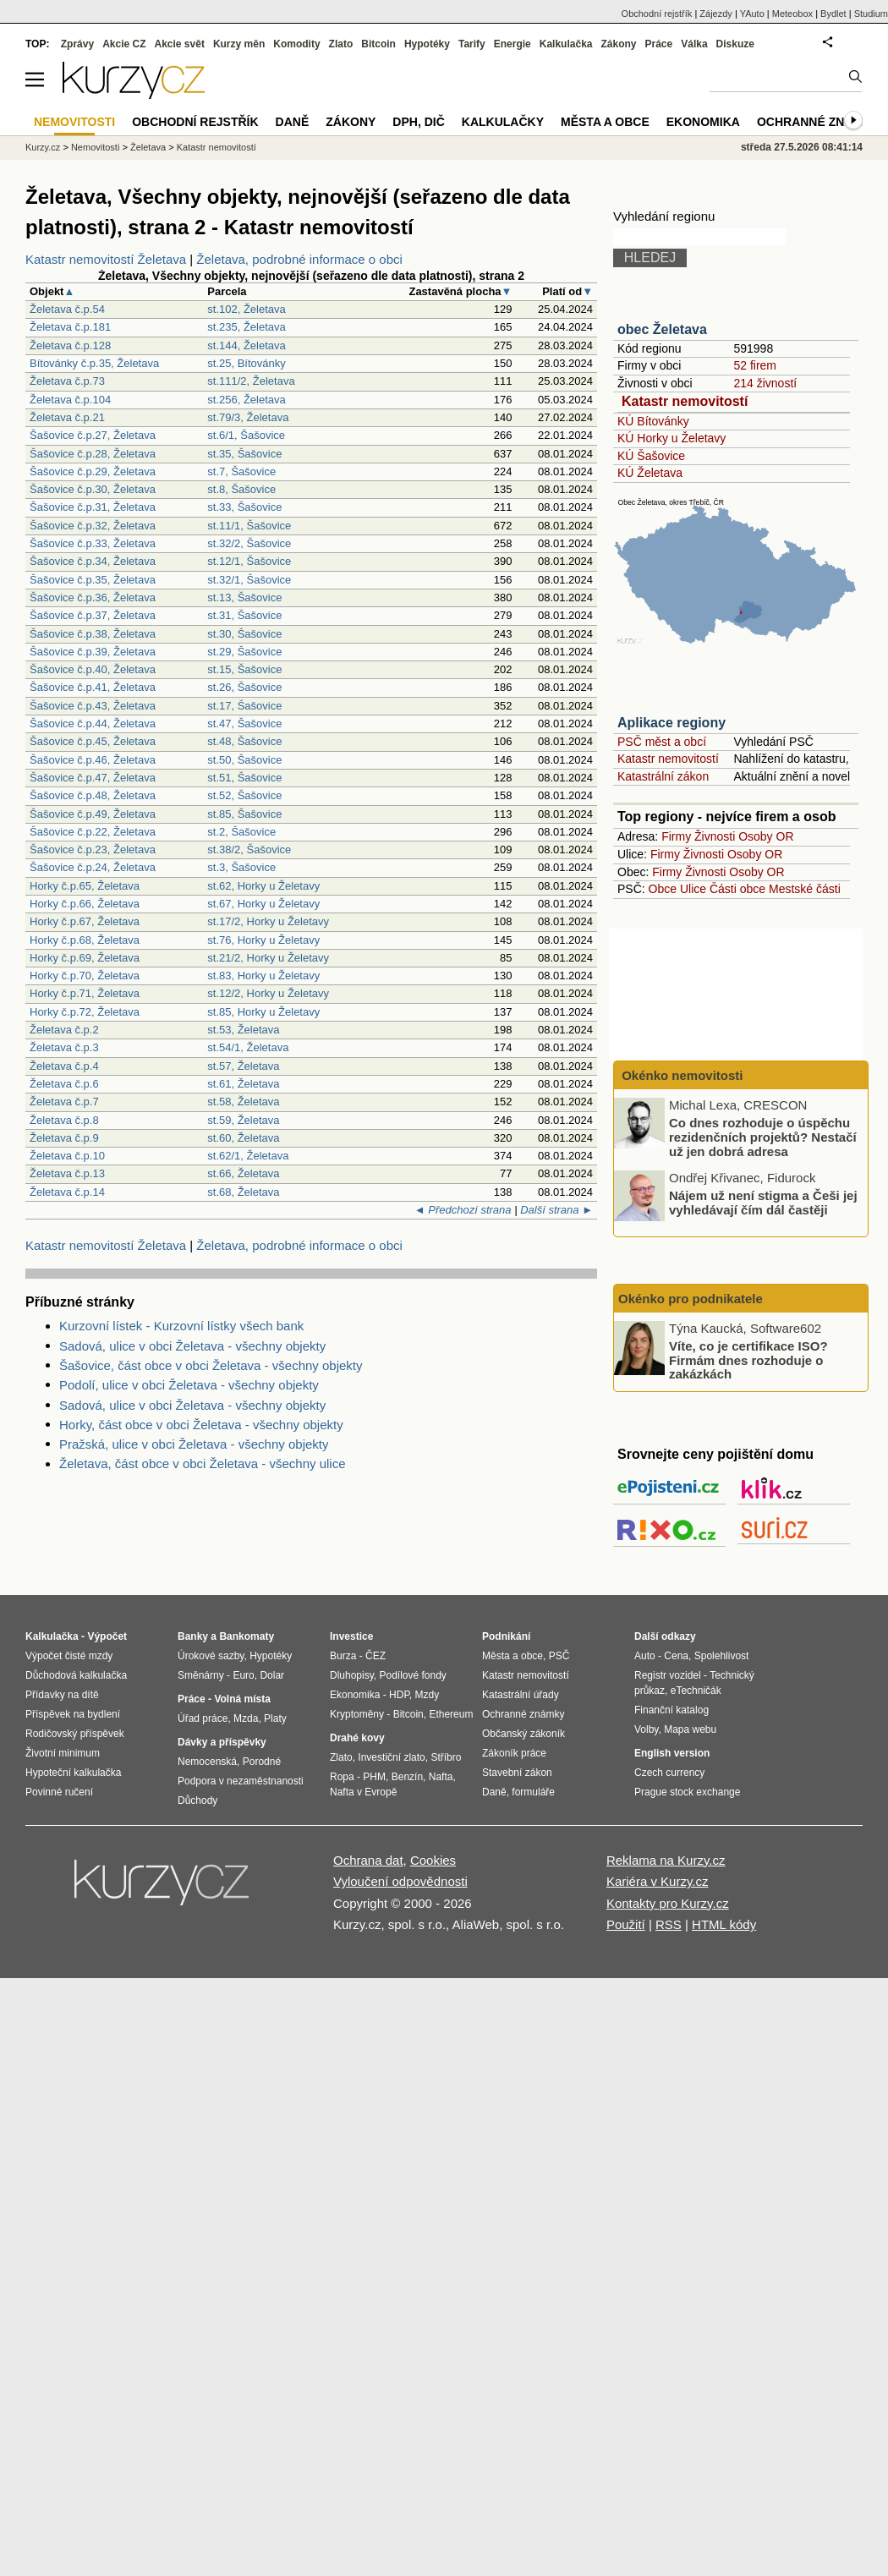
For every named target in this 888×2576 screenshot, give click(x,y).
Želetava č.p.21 (67, 417)
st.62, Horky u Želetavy (263, 886)
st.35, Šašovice (244, 453)
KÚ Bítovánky (653, 421)
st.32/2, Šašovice (249, 543)
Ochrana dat (368, 1860)
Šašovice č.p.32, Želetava (93, 525)
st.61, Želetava (243, 1083)
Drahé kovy (357, 1738)
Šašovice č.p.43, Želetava (93, 705)
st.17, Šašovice (244, 705)
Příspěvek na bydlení (72, 1714)
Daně (293, 122)
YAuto (752, 13)
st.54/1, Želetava (247, 1047)
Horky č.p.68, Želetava (85, 940)
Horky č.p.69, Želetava (85, 957)
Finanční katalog (671, 1710)
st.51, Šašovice (244, 777)
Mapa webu (690, 1729)
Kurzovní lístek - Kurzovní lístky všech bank (181, 1325)
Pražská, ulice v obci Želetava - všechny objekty (193, 1444)
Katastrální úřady (520, 1695)
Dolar (272, 1675)
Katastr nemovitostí (685, 401)
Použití (625, 1924)
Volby (646, 1729)
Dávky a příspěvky (222, 1742)
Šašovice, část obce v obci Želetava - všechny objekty (211, 1365)
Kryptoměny (357, 1714)
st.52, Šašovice (244, 795)
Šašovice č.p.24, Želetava (93, 867)
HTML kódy (724, 1924)
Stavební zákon (517, 1773)
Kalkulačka (566, 44)
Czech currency (669, 1773)
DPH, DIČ (418, 122)
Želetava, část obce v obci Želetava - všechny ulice (202, 1463)
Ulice (693, 889)
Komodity (296, 44)
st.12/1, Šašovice (249, 561)
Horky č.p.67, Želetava (85, 921)
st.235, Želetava (246, 327)
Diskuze (735, 44)
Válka (694, 44)
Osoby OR (765, 836)
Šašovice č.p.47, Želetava (93, 777)
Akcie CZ (123, 44)
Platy (275, 1718)
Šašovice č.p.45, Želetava (93, 741)
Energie (512, 44)
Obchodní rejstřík (657, 13)
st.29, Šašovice (244, 651)
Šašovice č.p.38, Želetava (93, 634)
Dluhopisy (352, 1675)
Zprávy (77, 44)
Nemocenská (207, 1762)
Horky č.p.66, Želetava (85, 903)
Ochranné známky (818, 122)
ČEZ (375, 1656)
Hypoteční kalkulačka (73, 1773)
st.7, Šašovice (241, 471)
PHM (374, 1777)
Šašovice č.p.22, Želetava (93, 831)
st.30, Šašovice (244, 634)
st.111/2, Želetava (250, 381)
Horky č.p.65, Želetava (85, 886)
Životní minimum (62, 1753)
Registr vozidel (667, 1675)
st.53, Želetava (243, 1029)
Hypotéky (427, 44)
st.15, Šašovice (244, 669)
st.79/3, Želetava (247, 417)
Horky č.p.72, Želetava (85, 1012)
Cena (676, 1656)
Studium (871, 13)
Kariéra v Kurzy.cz (657, 1881)
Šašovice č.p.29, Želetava (93, 471)
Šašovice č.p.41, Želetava (93, 687)
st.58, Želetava (243, 1101)
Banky (193, 1636)
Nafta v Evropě (363, 1792)
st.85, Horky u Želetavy (263, 1012)
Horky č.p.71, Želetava (85, 993)
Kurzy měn (239, 44)
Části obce (737, 889)
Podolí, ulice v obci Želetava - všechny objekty (189, 1385)
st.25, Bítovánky (246, 363)
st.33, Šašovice (244, 507)
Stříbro (445, 1757)
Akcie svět (180, 44)
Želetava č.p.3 (64, 1047)
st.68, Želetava (243, 1192)
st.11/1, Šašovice (249, 525)
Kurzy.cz (42, 147)
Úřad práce (202, 1718)
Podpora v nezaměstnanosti (241, 1781)
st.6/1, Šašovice (246, 435)
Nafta (441, 1777)
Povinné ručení (59, 1792)
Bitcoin (378, 44)
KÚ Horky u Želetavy (671, 438)
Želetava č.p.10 (67, 1155)
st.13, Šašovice (244, 597)
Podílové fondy (412, 1675)
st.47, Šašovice (244, 723)
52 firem (754, 365)
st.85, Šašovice (244, 814)
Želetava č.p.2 (64, 1029)
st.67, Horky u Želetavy (263, 903)
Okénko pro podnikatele (690, 1298)
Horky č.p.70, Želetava (85, 975)
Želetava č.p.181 (70, 327)
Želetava (148, 147)
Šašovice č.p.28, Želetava (93, 453)
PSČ (559, 1656)
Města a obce (605, 122)
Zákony (618, 44)
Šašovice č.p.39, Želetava (93, 651)
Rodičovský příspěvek (74, 1734)
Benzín (407, 1777)
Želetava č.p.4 (64, 1066)
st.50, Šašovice (244, 760)
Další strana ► (556, 1209)
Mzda (245, 1718)
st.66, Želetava (243, 1173)
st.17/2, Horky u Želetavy (268, 921)
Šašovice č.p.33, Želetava (93, 543)
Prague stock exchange (687, 1792)
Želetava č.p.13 (67, 1173)
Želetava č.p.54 (67, 309)
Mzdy (427, 1695)
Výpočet (107, 1636)
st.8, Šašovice (241, 489)
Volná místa (242, 1699)
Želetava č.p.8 (64, 1120)
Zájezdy (715, 13)
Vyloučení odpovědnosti (400, 1881)
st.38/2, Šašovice (249, 849)
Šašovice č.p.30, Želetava (93, 489)
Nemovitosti (95, 147)
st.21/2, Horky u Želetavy (268, 957)
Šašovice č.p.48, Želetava (93, 795)
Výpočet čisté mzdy (68, 1656)
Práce (659, 44)
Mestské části (805, 889)
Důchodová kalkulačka (76, 1675)
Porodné (262, 1762)
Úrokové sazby (211, 1656)
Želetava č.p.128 (70, 345)
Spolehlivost (721, 1656)
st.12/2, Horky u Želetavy (268, 993)
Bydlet (833, 13)
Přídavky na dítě (62, 1695)
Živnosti (714, 836)
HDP (399, 1695)
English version (672, 1753)
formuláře (533, 1792)
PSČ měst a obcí (661, 741)
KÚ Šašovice (651, 456)
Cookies (433, 1860)
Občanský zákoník (523, 1734)
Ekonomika (703, 122)
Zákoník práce (514, 1753)
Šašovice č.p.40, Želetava (93, 669)
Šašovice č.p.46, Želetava (93, 760)
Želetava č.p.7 (64, 1101)
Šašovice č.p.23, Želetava (93, 849)
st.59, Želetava (243, 1120)
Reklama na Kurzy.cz (666, 1860)
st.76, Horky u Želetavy (263, 940)
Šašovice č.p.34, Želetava (93, 561)
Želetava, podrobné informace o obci (299, 259)
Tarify (471, 44)
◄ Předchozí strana (463, 1209)
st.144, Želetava (246, 345)
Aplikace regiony (671, 722)
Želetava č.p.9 (64, 1138)
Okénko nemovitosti (680, 1075)
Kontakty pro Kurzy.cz (667, 1903)
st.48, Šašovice (244, 741)
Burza (343, 1656)
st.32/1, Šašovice (249, 579)
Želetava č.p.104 (70, 399)
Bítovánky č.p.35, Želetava (94, 363)
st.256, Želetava (246, 399)
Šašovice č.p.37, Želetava (93, 615)
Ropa (342, 1777)
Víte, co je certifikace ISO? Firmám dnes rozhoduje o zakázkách (748, 1360)
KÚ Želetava (649, 473)
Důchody (197, 1800)
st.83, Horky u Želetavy (263, 975)
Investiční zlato (391, 1757)
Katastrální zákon (663, 776)
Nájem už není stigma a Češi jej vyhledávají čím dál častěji (763, 1202)
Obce (663, 889)
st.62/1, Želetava (247, 1155)
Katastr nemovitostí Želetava (105, 259)
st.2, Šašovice (241, 831)
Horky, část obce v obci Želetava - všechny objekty (201, 1424)
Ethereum (451, 1714)
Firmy (676, 836)
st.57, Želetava (243, 1066)
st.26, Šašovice (244, 687)
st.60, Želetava (243, 1138)
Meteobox (792, 13)
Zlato (341, 44)
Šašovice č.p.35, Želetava (93, 579)
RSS (668, 1924)
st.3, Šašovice (241, 867)
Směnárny (201, 1675)
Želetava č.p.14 (67, 1192)
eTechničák (696, 1690)
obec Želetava (662, 329)
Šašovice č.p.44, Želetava (93, 723)
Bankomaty (246, 1636)
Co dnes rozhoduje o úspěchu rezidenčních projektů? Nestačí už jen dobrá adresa (763, 1136)
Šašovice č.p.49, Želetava (93, 814)
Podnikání (506, 1636)
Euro (243, 1675)
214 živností (765, 383)
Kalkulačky (503, 122)
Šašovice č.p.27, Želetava (93, 435)
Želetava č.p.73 (67, 381)
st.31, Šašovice (244, 615)
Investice (351, 1636)
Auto (644, 1656)
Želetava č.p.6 (64, 1083)
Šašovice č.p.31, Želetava (93, 507)
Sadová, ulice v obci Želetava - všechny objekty (192, 1346)
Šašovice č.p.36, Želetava (93, 597)
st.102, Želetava (246, 309)
